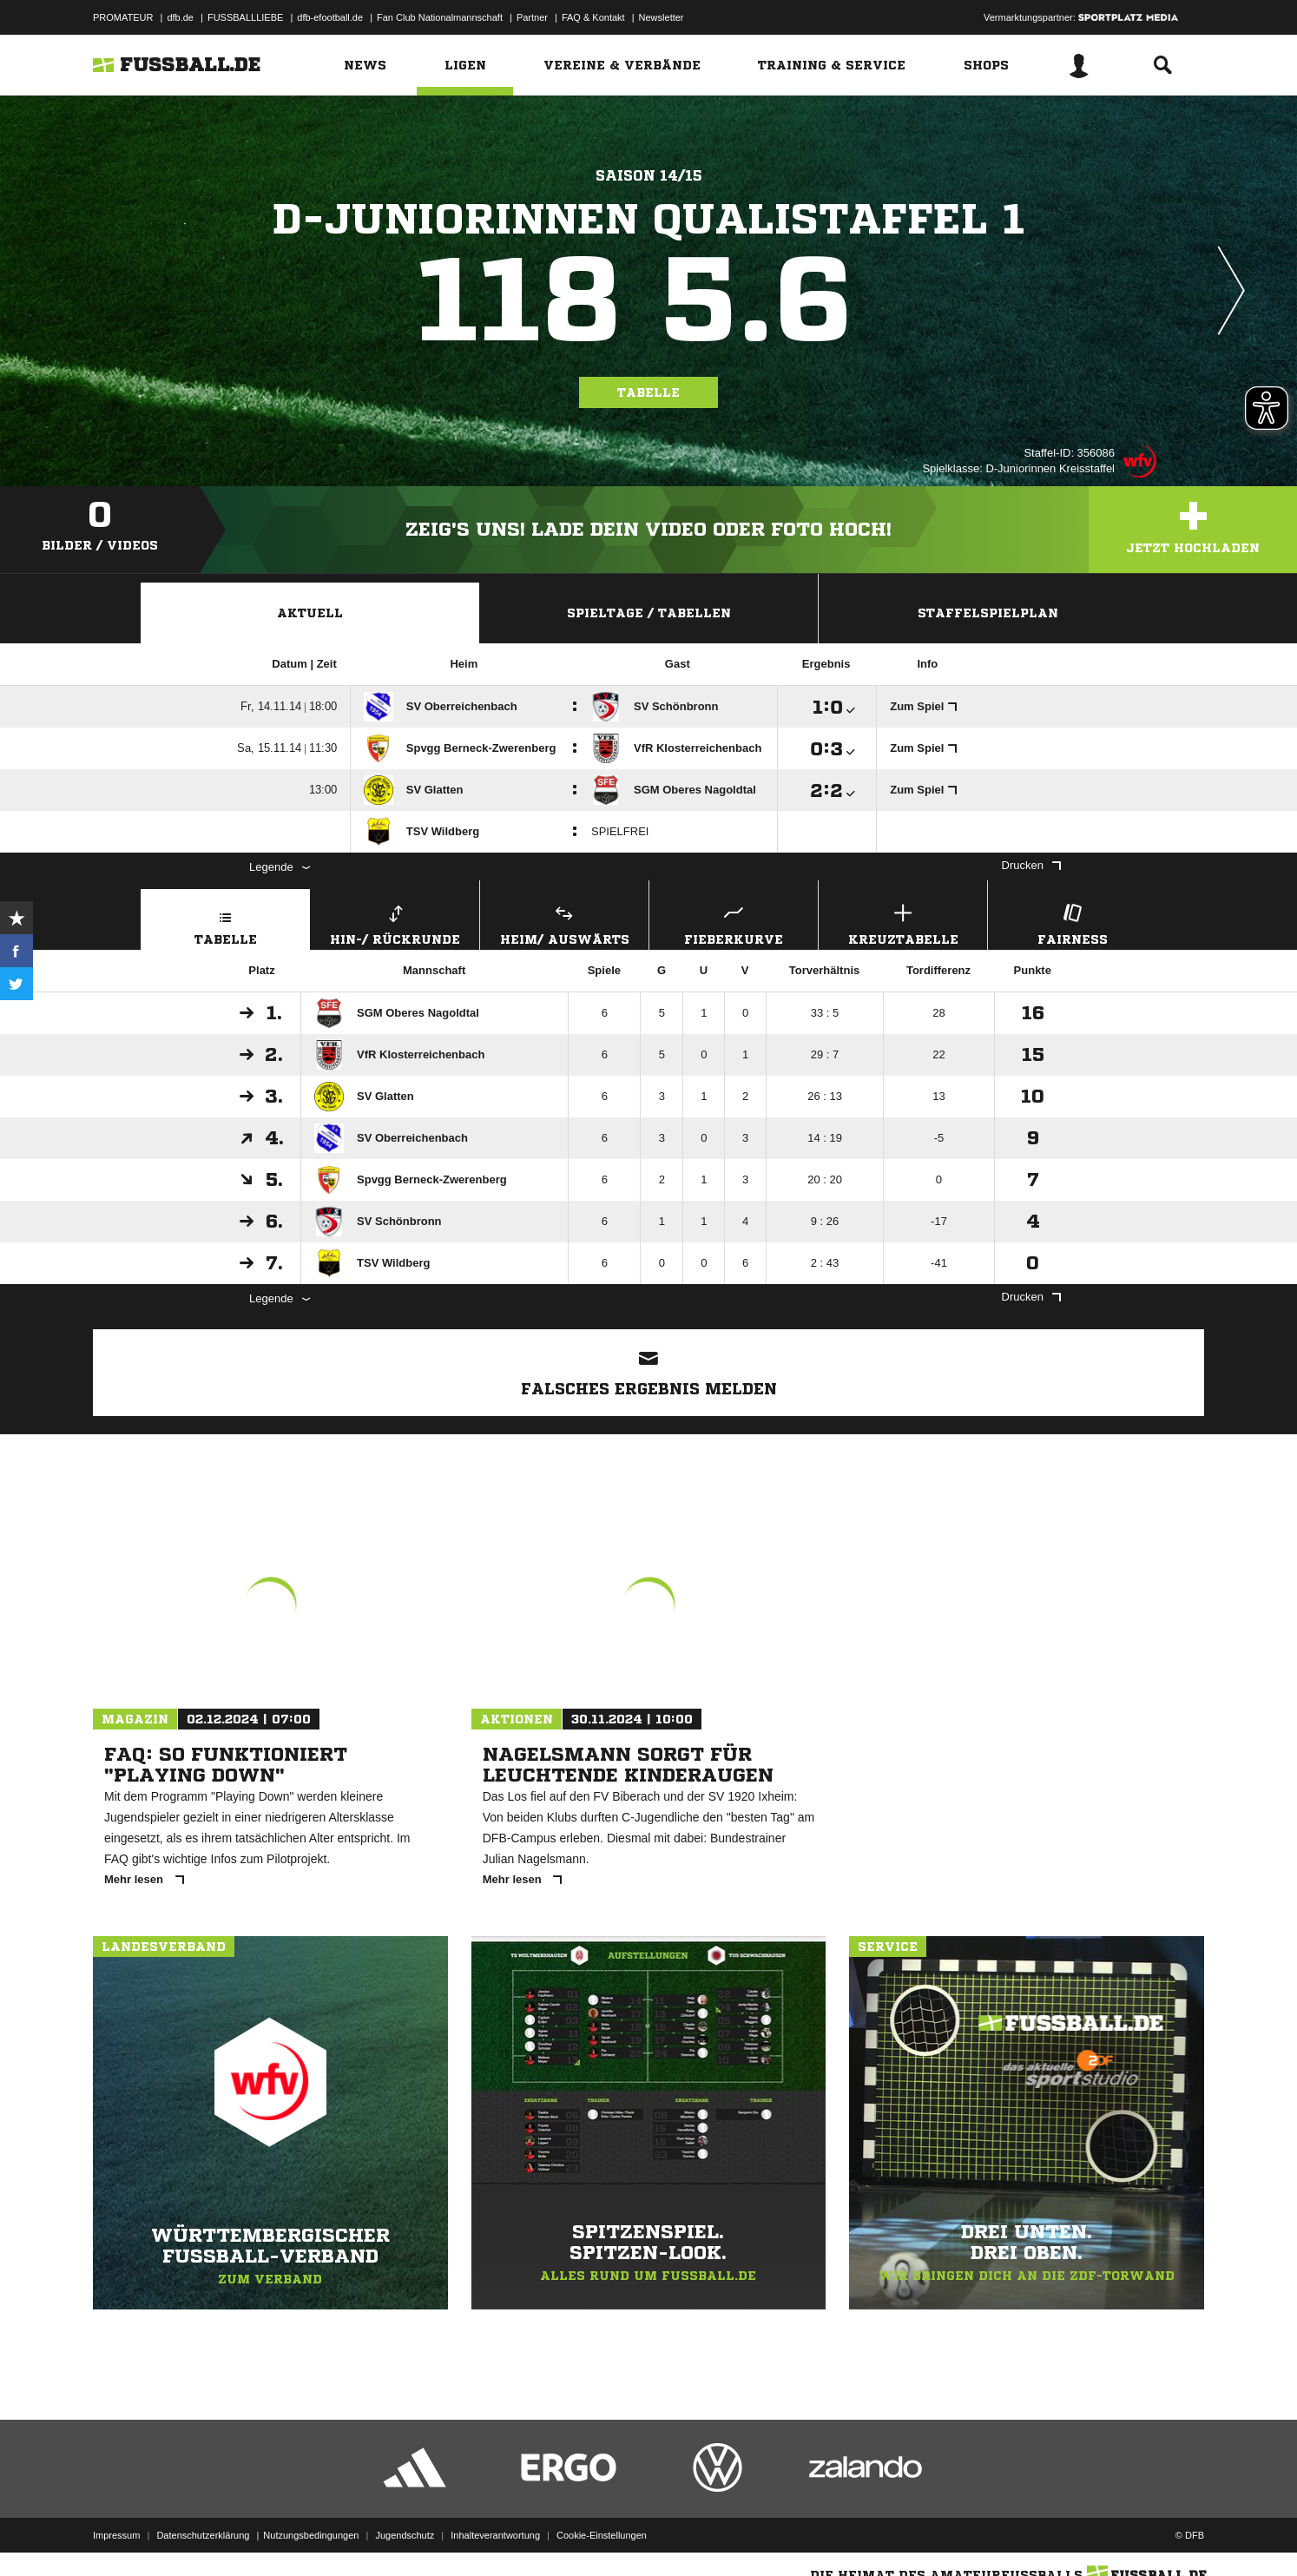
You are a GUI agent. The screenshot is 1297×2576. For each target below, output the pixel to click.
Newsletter (661, 17)
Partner (532, 17)
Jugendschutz (404, 2535)
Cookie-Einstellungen (601, 2535)
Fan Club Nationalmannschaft (440, 17)
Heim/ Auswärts (564, 922)
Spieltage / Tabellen (649, 613)
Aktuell (310, 613)
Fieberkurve (733, 922)
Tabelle (648, 392)
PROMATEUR (123, 17)
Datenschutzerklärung (202, 2535)
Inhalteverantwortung (495, 2535)
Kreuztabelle (902, 922)
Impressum (116, 2535)
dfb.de (180, 17)
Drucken (1031, 865)
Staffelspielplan (988, 613)
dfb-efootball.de (330, 17)
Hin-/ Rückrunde (395, 922)
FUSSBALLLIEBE (245, 17)
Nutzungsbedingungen (311, 2535)
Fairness (1072, 922)
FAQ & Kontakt (593, 17)
